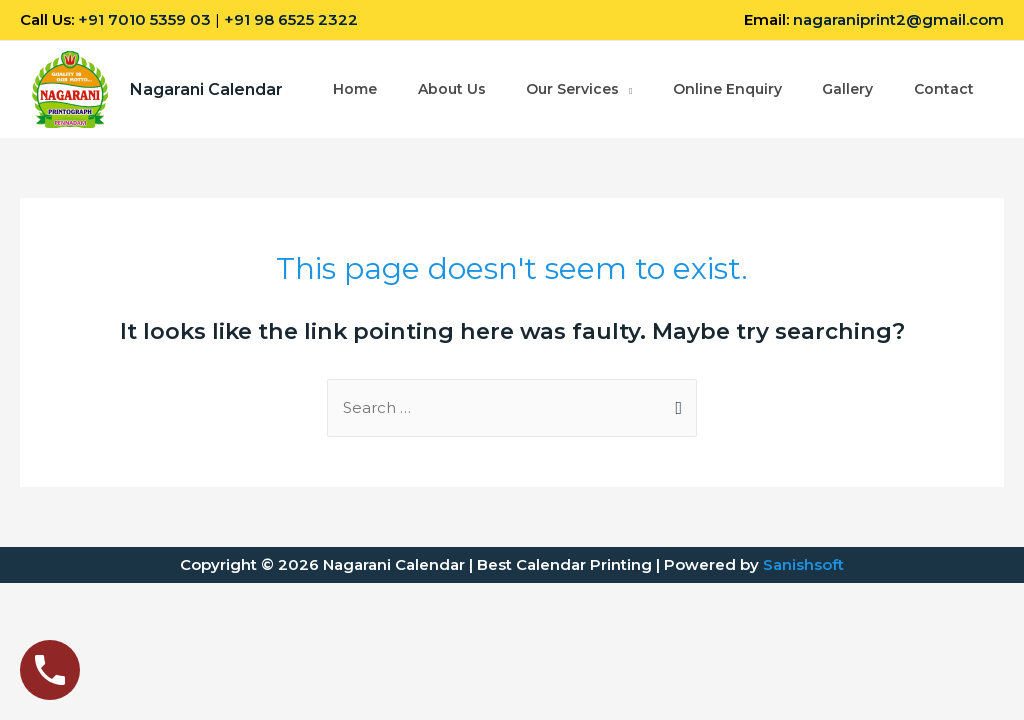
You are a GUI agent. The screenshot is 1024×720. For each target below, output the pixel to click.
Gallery (849, 78)
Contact (363, 102)
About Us (452, 78)
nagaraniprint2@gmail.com (898, 19)
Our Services (573, 78)
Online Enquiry (728, 78)
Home (355, 78)
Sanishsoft (803, 564)
